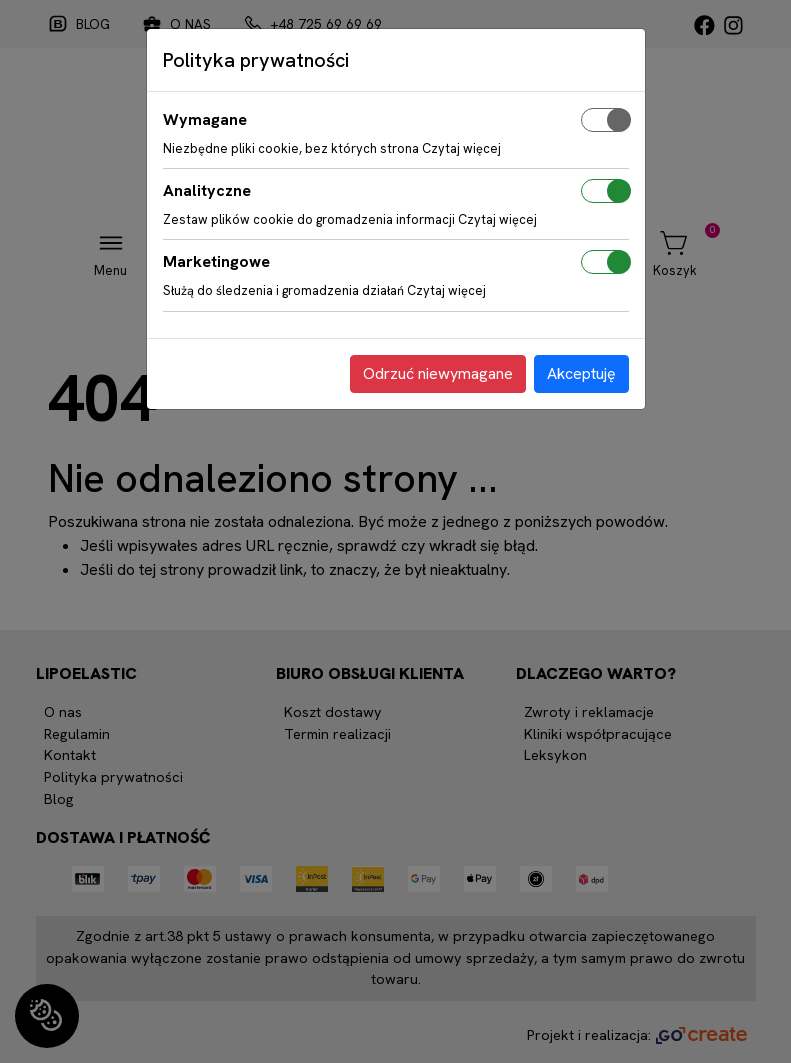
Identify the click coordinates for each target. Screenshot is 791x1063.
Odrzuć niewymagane (438, 373)
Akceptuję (581, 373)
